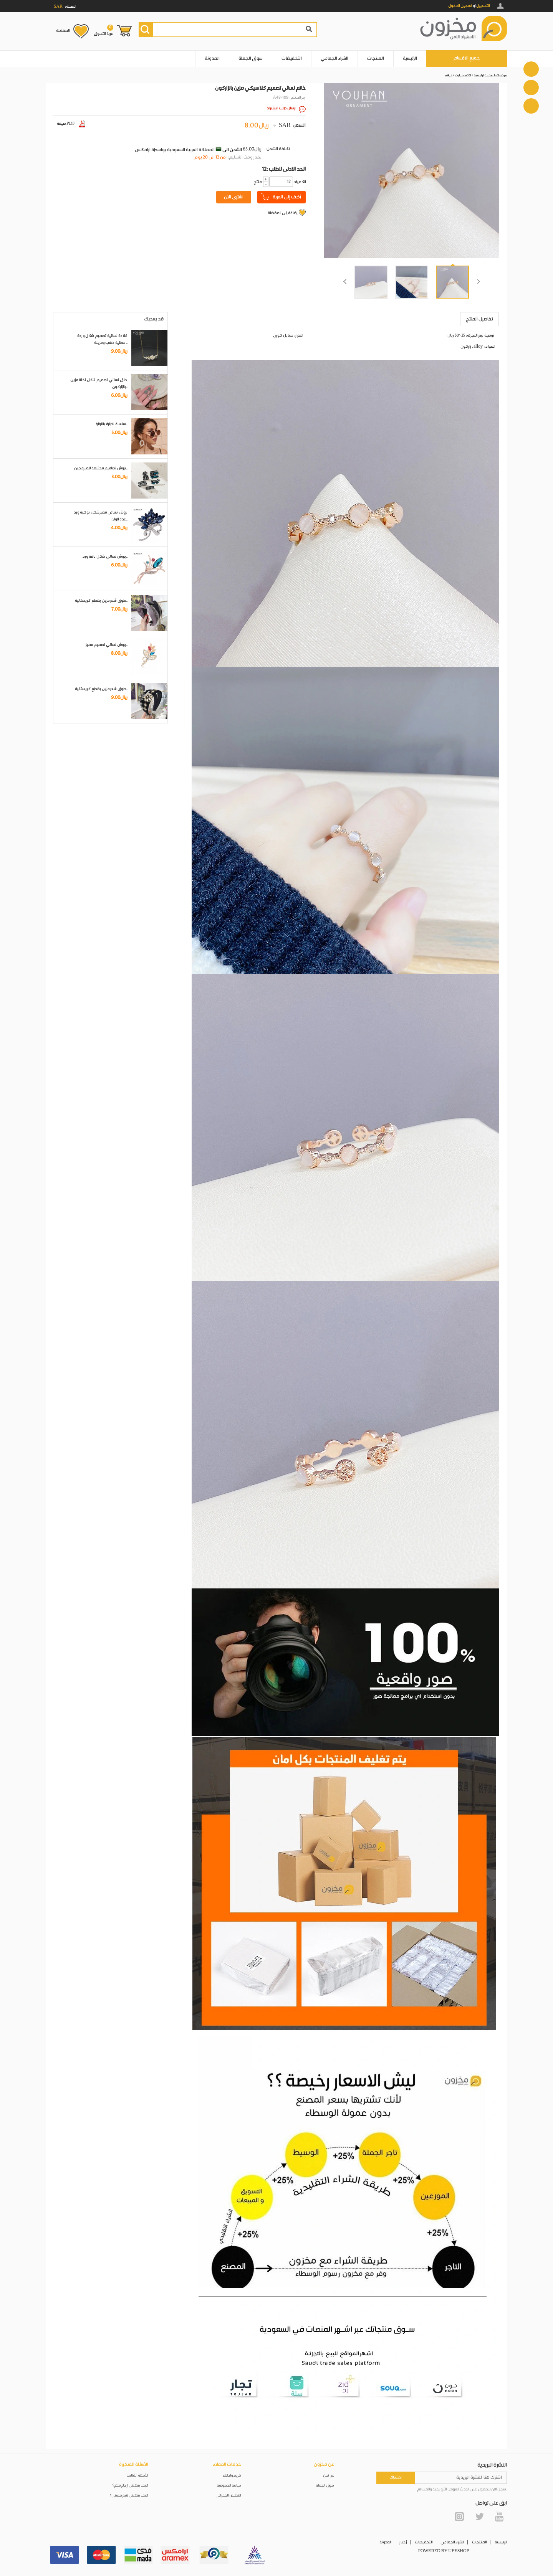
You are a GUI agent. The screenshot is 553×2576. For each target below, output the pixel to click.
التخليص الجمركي (228, 2495)
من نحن (328, 2476)
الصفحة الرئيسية (484, 75)
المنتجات (375, 58)
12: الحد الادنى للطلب (284, 169)
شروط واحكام (232, 2476)
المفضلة (63, 30)
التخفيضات (291, 58)
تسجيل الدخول (460, 5)
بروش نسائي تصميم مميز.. (106, 644)
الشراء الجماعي (334, 58)
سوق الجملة (250, 58)
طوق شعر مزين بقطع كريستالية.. (101, 600)
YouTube (499, 2516)
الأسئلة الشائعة (137, 2476)
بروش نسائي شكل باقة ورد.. (105, 556)
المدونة (212, 58)
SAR (285, 125)
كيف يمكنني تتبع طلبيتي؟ (129, 2495)
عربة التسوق (103, 30)
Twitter (479, 2516)
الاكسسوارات (463, 75)
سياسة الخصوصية (229, 2486)
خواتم (448, 75)
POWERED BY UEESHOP (443, 2551)
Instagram (459, 2516)
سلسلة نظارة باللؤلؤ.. (111, 424)
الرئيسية (410, 58)
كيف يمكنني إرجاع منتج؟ (130, 2486)
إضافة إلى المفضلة (282, 213)
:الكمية (300, 182)
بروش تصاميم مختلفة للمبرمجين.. (100, 468)
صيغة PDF (71, 123)
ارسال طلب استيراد (281, 108)
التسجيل (483, 5)
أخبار (403, 2542)
